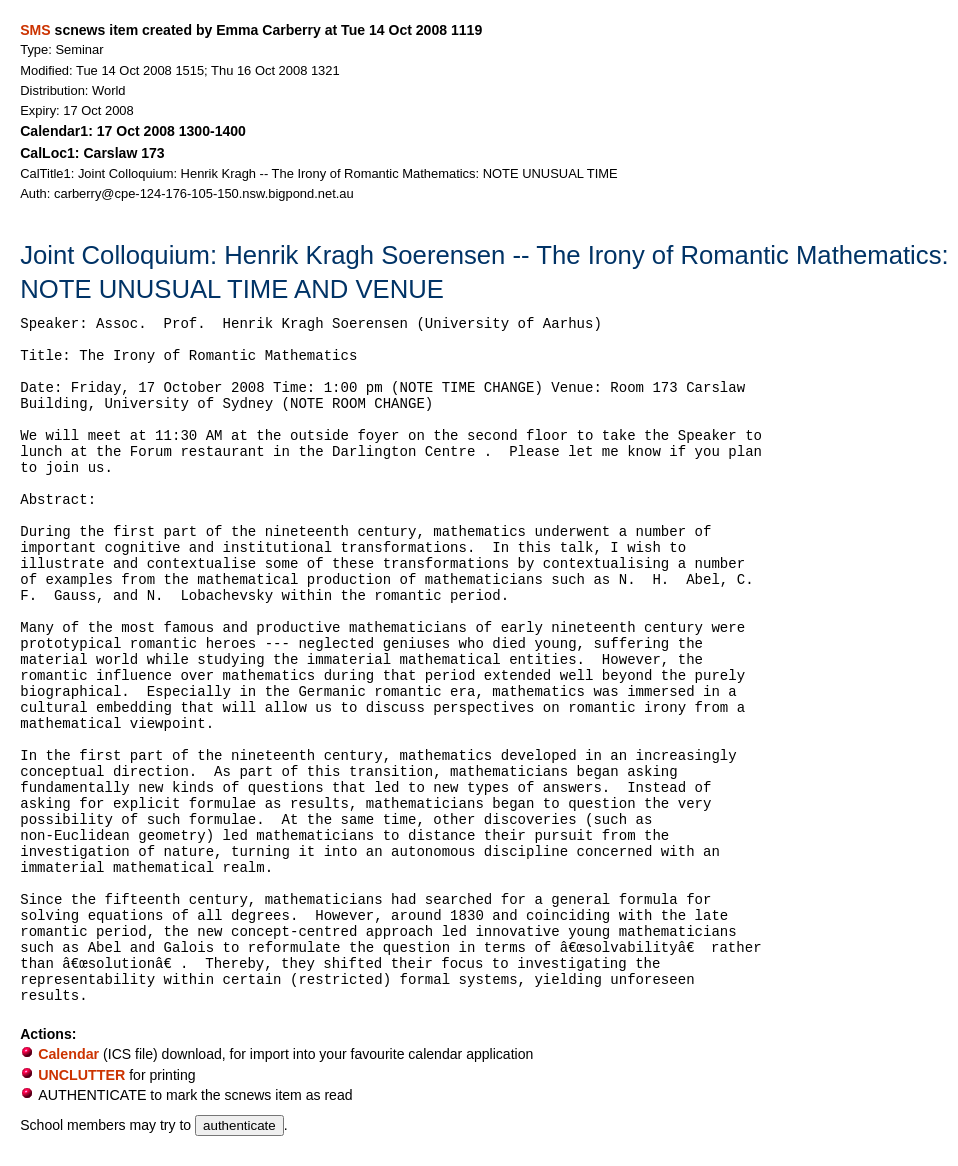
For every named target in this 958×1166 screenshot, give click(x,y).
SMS (35, 30)
